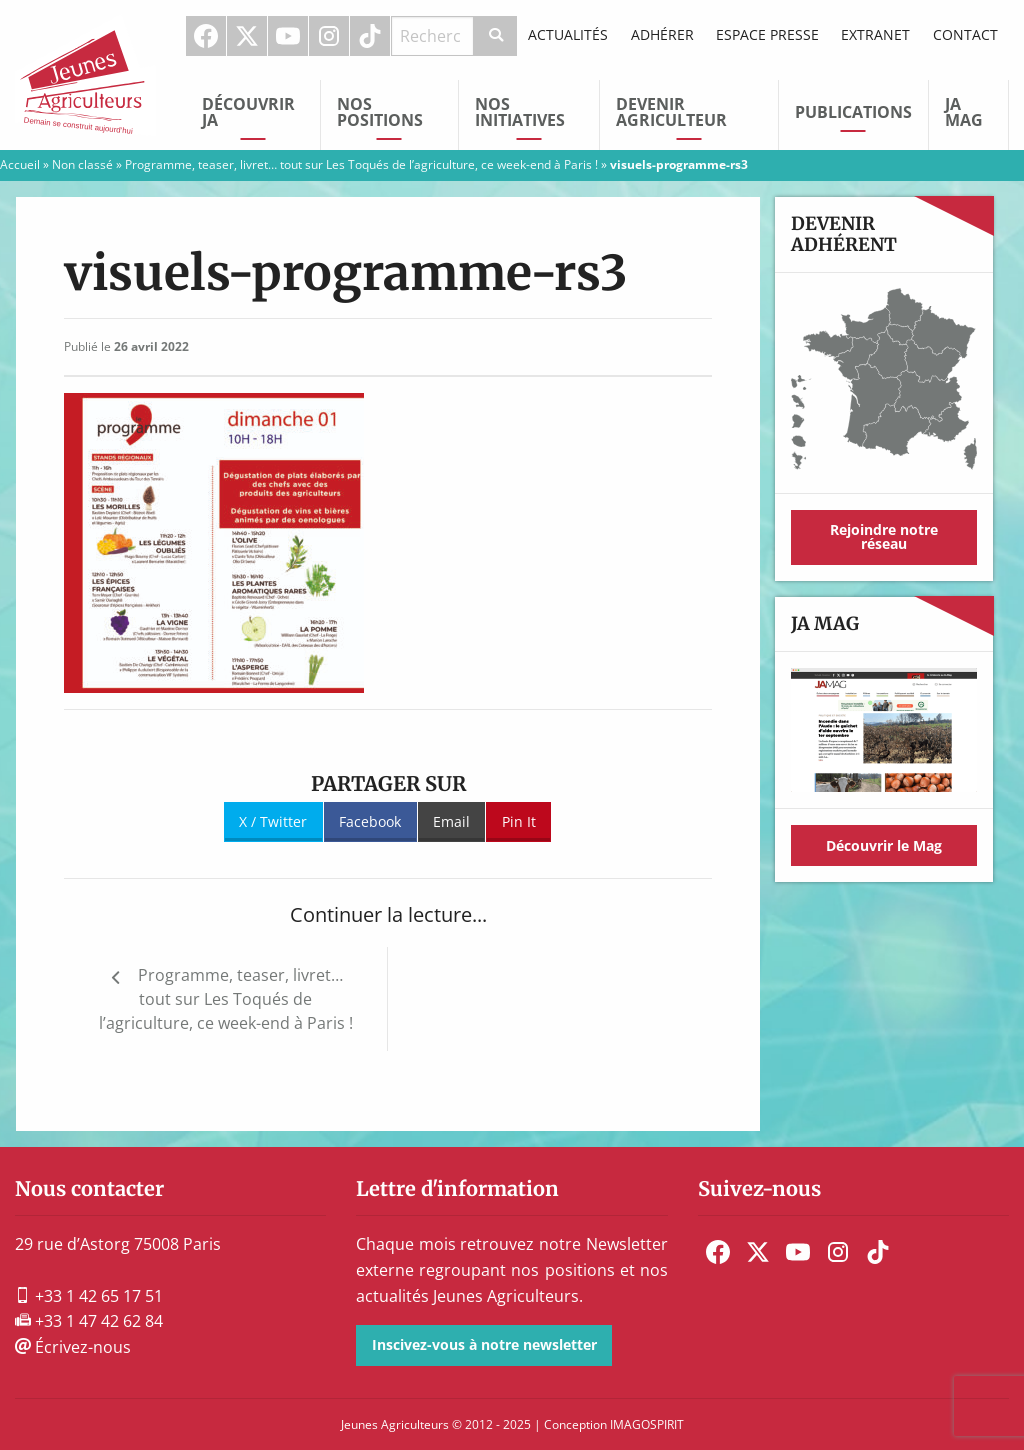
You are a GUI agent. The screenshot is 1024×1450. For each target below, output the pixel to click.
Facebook (206, 36)
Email (451, 821)
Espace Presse (767, 34)
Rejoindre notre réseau (884, 536)
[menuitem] (206, 36)
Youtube (288, 36)
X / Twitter (273, 821)
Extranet (875, 34)
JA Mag (964, 112)
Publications (853, 112)
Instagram (329, 36)
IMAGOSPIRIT (647, 1424)
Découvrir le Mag (884, 845)
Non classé (82, 164)
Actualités (568, 34)
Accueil (20, 164)
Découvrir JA (248, 112)
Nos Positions (380, 112)
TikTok (370, 36)
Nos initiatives (520, 112)
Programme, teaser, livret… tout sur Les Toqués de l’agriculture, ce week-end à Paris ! (361, 164)
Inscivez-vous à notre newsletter (484, 1344)
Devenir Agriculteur (671, 112)
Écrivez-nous (73, 1347)
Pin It (519, 821)
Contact (965, 34)
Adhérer (662, 34)
